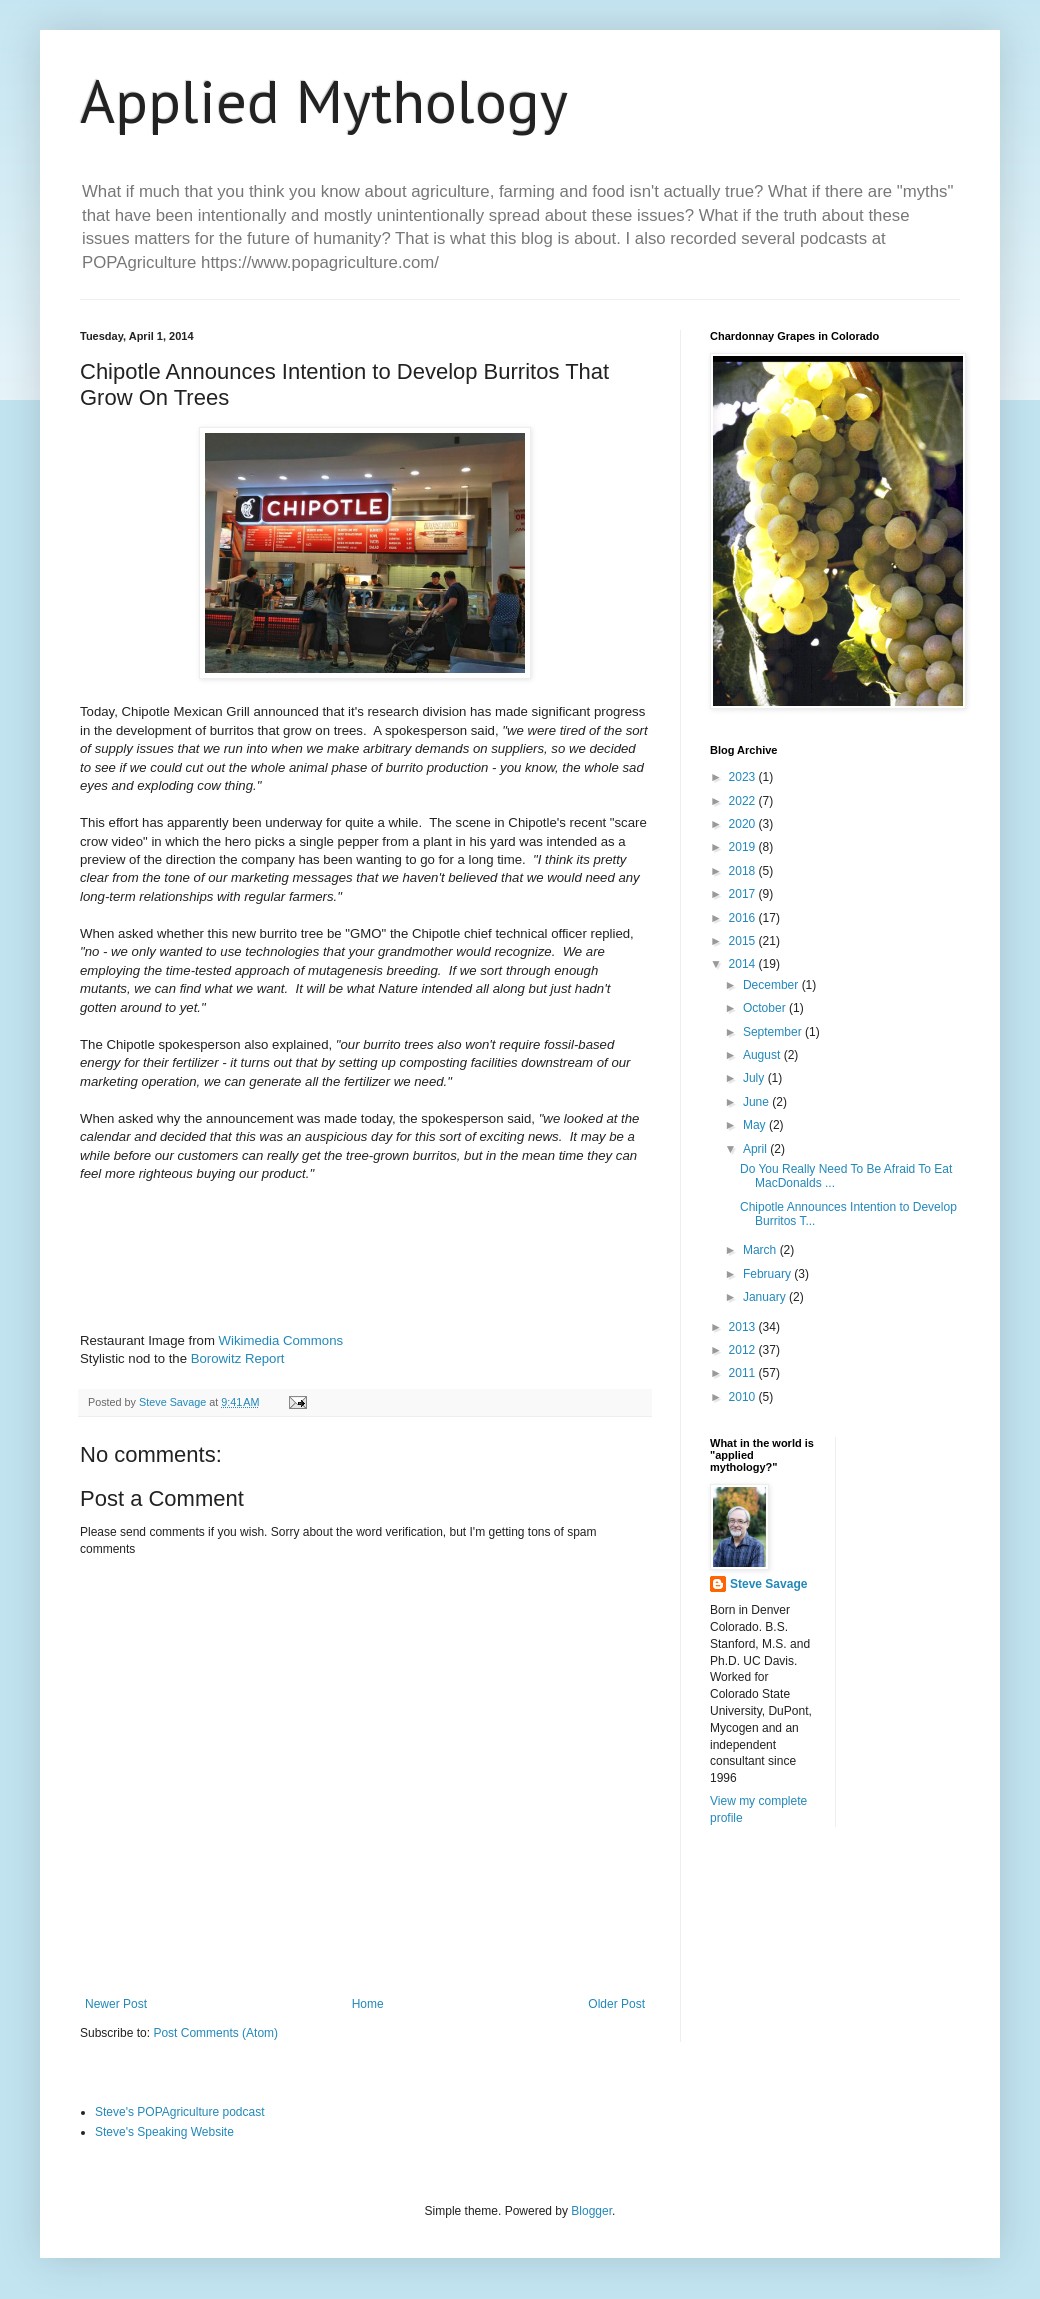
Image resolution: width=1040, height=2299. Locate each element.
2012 (744, 1350)
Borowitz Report (238, 1358)
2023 (744, 777)
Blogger (591, 2211)
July (755, 1078)
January (766, 1297)
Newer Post (116, 2004)
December (772, 985)
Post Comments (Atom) (215, 2033)
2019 (744, 847)
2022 (744, 801)
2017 (744, 894)
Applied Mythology (324, 101)
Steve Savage (768, 1584)
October (766, 1008)
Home (368, 2004)
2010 (744, 1397)
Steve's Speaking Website (164, 2132)
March (761, 1250)
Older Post (616, 2004)
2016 (744, 918)
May (756, 1125)
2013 (744, 1327)
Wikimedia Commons (281, 1340)
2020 (744, 824)
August (763, 1055)
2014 (744, 964)
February (768, 1274)
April (756, 1149)
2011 (744, 1373)
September (774, 1032)
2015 (744, 941)
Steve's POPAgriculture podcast (179, 2112)
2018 (744, 871)
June (757, 1102)
